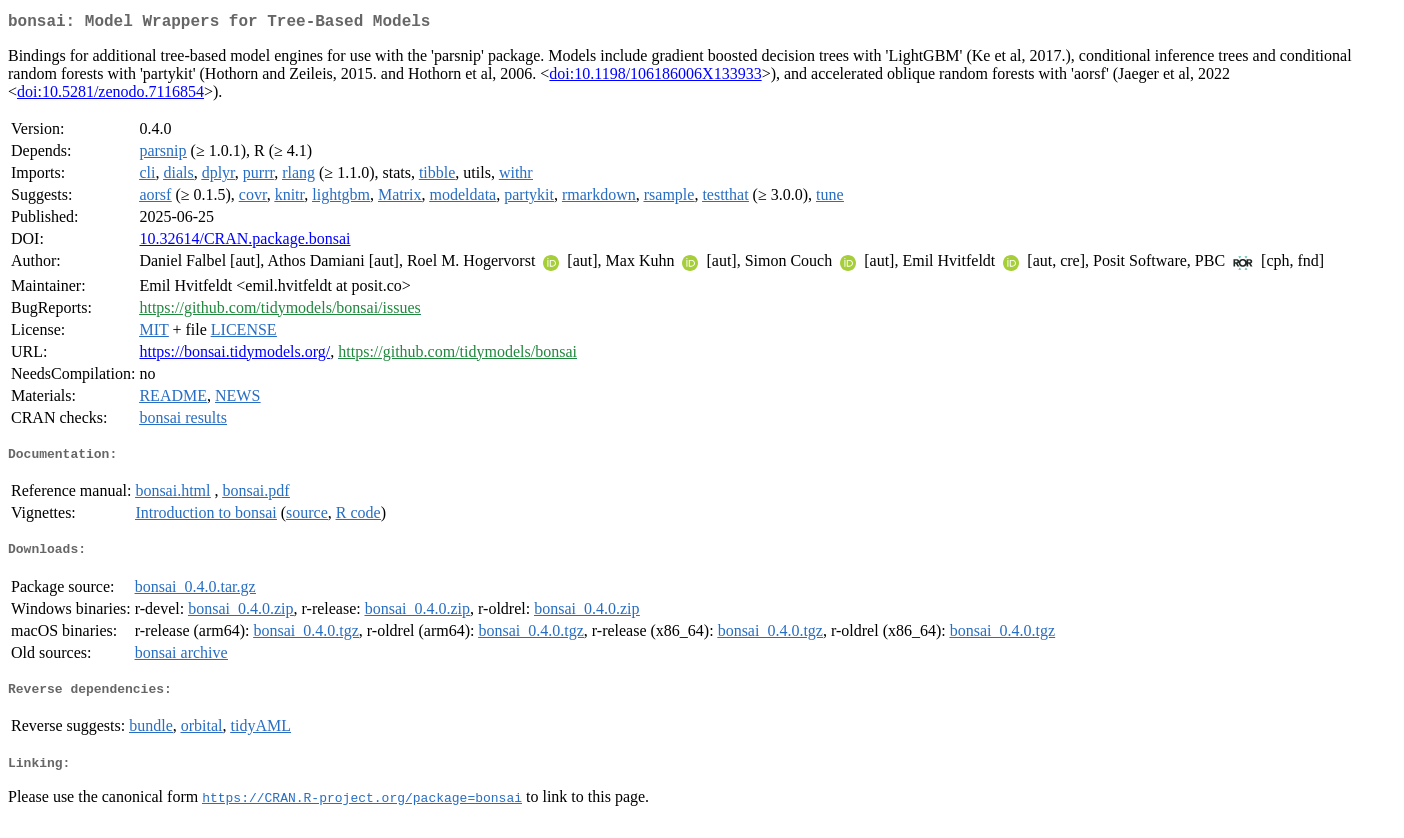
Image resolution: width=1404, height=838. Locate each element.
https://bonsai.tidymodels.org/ (234, 355)
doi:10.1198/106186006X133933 (655, 77)
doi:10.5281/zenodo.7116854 (110, 95)
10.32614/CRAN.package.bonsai (244, 242)
